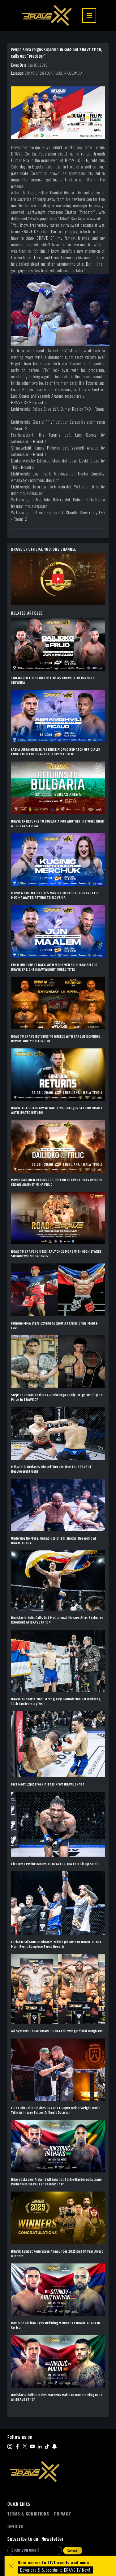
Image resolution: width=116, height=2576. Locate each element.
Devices (15, 2526)
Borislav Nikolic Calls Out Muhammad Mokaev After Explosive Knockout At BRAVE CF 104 (57, 1620)
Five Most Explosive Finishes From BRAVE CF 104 (47, 1784)
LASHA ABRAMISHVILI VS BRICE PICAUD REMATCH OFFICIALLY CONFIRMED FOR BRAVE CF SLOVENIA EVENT (55, 752)
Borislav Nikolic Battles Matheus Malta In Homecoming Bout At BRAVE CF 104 (56, 2397)
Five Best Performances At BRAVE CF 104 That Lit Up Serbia (55, 1864)
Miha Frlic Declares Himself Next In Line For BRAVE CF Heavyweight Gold (51, 1469)
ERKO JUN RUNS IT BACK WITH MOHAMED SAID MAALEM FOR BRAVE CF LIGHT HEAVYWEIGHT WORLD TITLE (54, 967)
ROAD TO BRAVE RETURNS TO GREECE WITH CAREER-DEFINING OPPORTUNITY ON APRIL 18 (55, 1038)
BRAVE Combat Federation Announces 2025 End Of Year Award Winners (57, 2254)
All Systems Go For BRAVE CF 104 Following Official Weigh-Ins (57, 2031)
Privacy (62, 2514)
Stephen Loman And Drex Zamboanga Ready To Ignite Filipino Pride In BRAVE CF (56, 1397)
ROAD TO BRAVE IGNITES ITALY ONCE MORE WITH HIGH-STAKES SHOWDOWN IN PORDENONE (56, 1254)
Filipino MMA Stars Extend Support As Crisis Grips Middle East (54, 1325)
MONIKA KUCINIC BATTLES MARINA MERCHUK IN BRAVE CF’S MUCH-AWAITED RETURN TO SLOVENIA (54, 895)
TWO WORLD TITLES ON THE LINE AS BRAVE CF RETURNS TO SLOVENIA (53, 680)
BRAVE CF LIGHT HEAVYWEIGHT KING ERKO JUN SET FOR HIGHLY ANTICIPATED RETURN (56, 1110)
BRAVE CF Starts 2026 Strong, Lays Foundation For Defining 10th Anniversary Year (55, 1701)
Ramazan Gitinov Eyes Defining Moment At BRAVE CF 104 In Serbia (55, 2325)
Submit (73, 2550)
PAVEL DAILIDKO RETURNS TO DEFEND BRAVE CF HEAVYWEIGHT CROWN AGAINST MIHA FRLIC (56, 1182)
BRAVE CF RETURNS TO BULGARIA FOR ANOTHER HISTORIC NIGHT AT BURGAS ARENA (58, 823)
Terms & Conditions (28, 2514)
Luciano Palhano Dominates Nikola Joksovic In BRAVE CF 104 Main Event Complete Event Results (56, 1944)
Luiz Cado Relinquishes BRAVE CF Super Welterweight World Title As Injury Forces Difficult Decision (56, 2110)
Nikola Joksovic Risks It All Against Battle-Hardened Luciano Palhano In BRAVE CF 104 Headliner (56, 2182)
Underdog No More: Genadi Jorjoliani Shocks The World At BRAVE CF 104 (54, 1540)
